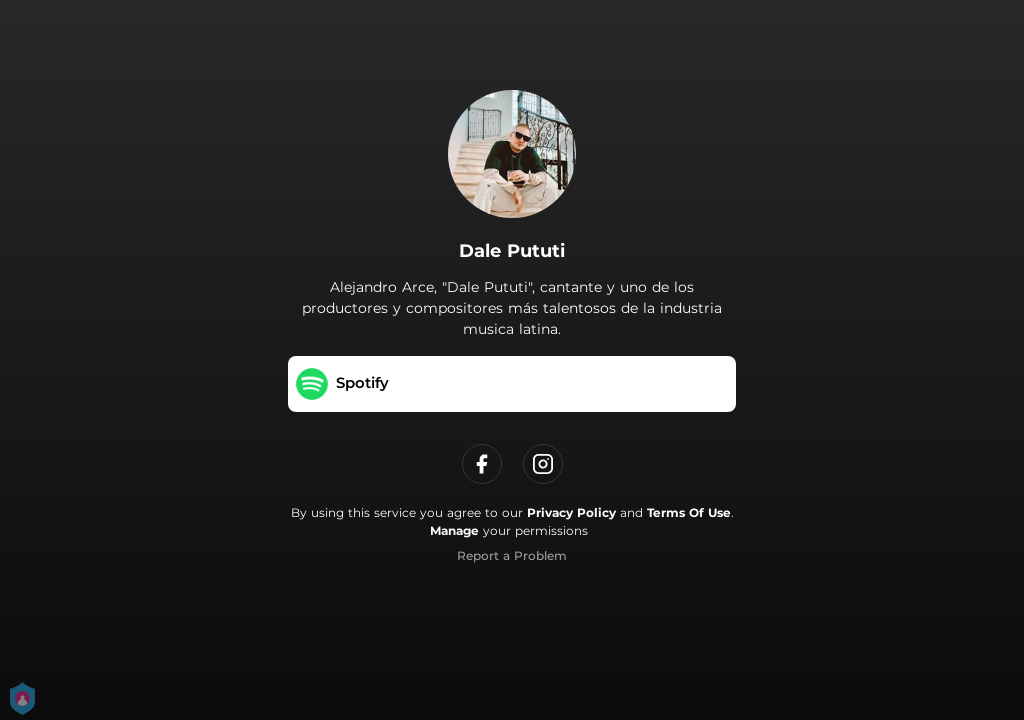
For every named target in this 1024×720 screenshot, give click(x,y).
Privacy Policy (571, 512)
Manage (454, 530)
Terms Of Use (689, 512)
